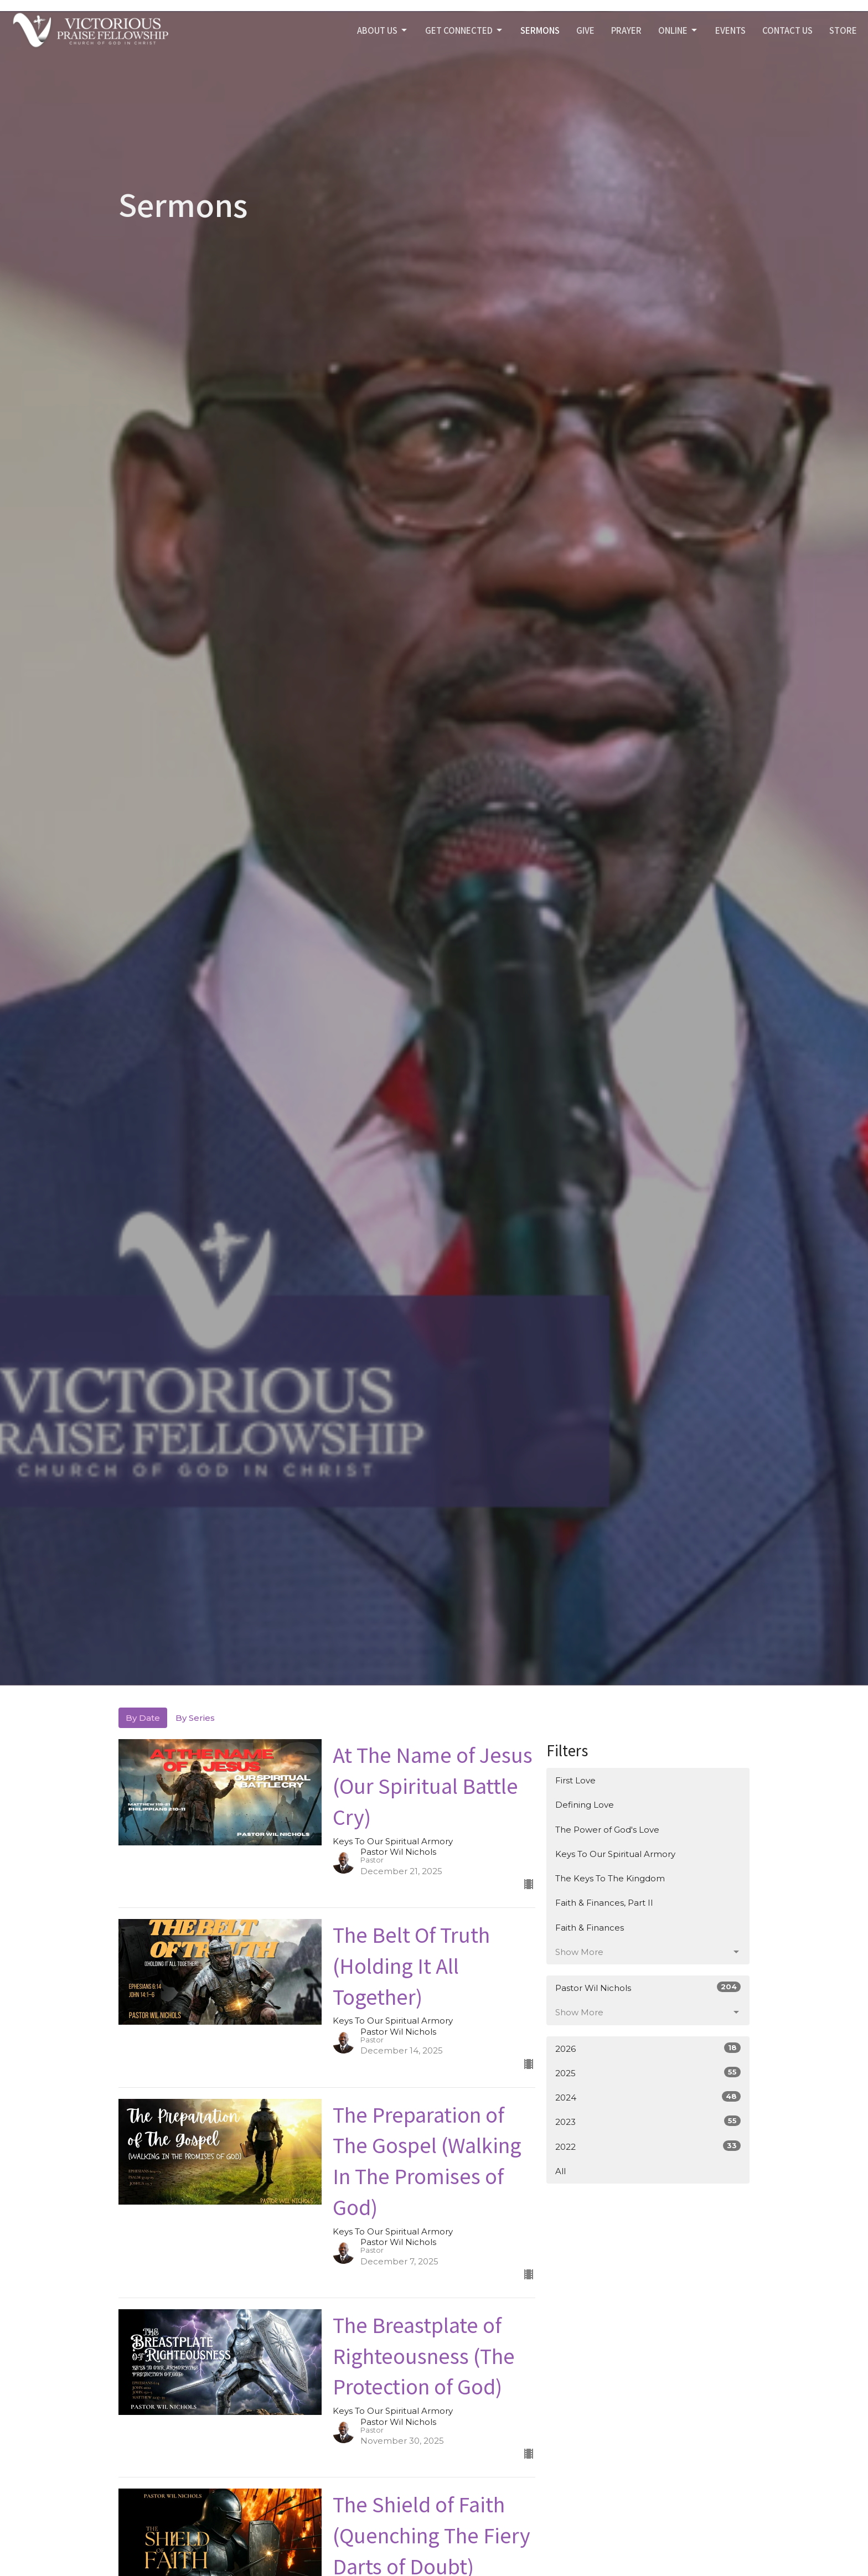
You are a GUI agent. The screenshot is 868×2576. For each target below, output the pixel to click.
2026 (648, 2048)
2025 (648, 2072)
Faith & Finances (589, 1927)
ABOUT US (383, 30)
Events (730, 30)
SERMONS (540, 30)
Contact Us (787, 30)
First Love (575, 1780)
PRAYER (626, 30)
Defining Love (584, 1804)
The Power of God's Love (607, 1829)
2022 (648, 2146)
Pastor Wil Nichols (648, 1987)
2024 (648, 2097)
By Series (195, 1718)
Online (678, 30)
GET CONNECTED (464, 30)
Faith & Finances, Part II (604, 1902)
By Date (143, 1718)
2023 (648, 2121)
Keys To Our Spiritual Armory (615, 1854)
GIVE (585, 30)
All (560, 2171)
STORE (843, 30)
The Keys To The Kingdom (610, 1878)
